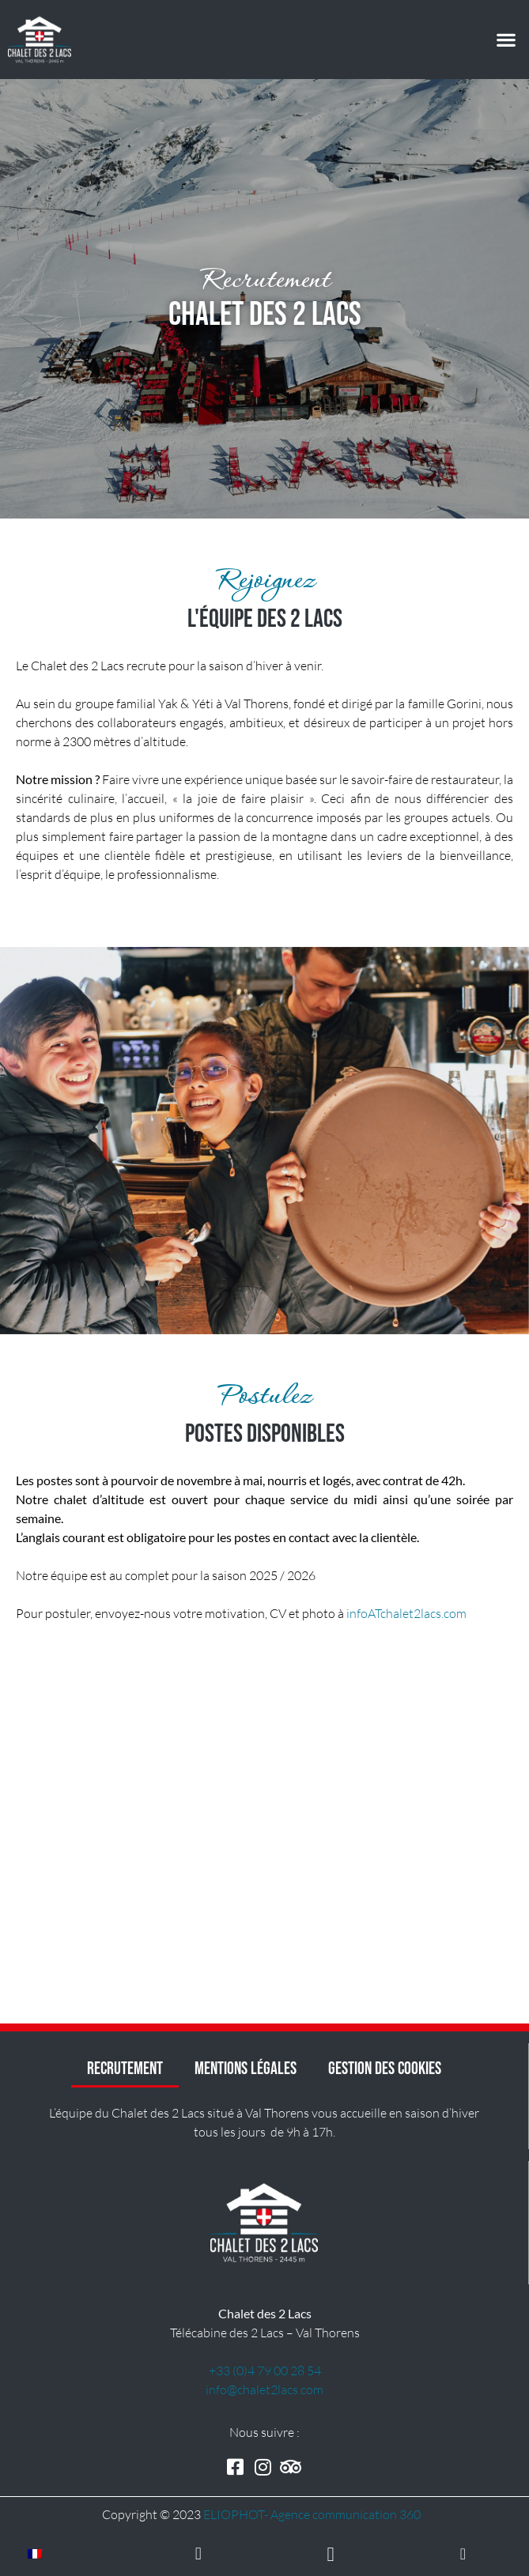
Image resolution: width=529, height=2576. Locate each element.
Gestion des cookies (384, 2069)
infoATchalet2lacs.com (406, 1613)
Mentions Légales (246, 2069)
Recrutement (125, 2069)
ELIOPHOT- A (312, 2514)
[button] (505, 40)
